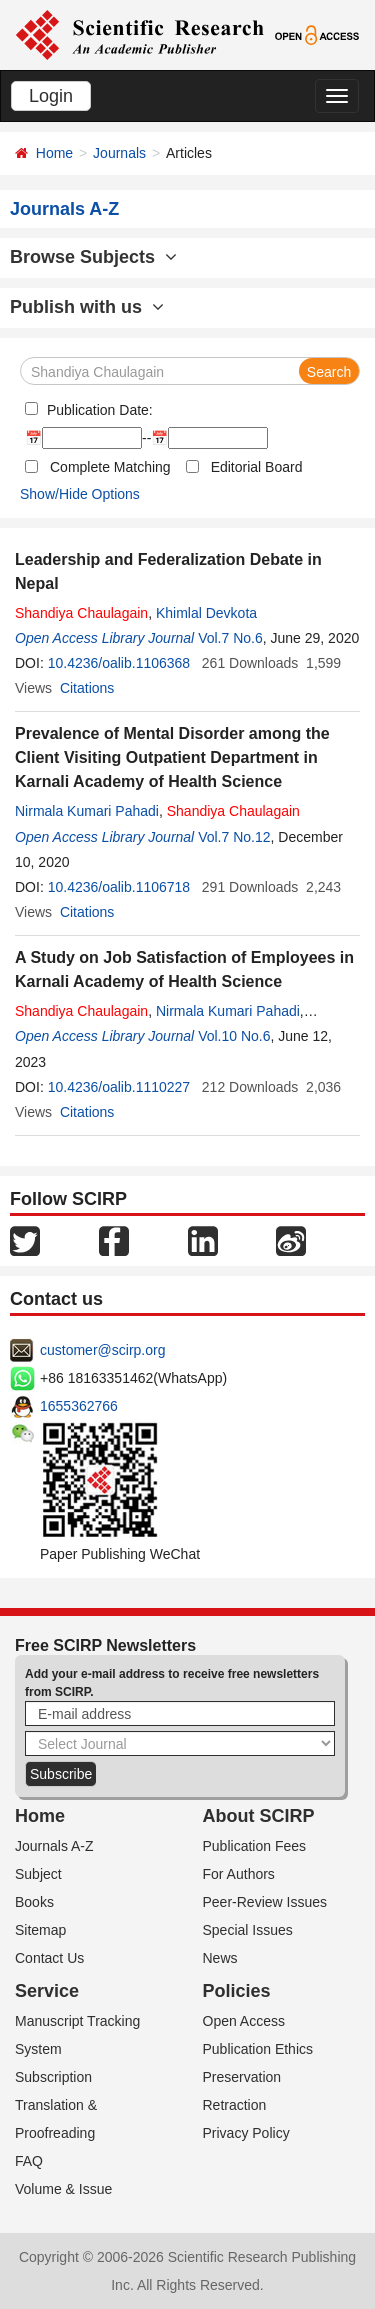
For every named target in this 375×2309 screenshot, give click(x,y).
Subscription (53, 2077)
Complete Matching (110, 467)
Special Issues (248, 1930)
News (220, 1958)
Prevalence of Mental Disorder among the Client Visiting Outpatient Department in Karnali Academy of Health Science (172, 757)
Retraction (235, 2105)
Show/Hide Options (80, 494)
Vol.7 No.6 (230, 638)
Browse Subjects (93, 257)
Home (54, 153)
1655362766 (79, 1406)
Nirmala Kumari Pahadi (87, 811)
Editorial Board (257, 467)
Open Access (244, 2021)
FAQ (29, 2161)
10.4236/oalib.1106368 (119, 663)
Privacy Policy (246, 2133)
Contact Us (49, 1958)
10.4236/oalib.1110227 (119, 1087)
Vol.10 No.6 (234, 1036)
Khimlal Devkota (206, 613)
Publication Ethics (258, 2049)
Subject (38, 1874)
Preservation (242, 2077)
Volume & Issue (63, 2189)
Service (47, 1991)
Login (51, 96)
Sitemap (40, 1930)
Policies (237, 1991)
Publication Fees (255, 1846)
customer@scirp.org (102, 1350)
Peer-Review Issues (265, 1902)
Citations (87, 688)
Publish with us (87, 307)
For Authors (239, 1874)
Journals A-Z (54, 1846)
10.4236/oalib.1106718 (119, 887)
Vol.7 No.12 (234, 837)
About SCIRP (259, 1816)
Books (34, 1902)
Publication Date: (98, 410)
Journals (119, 153)
